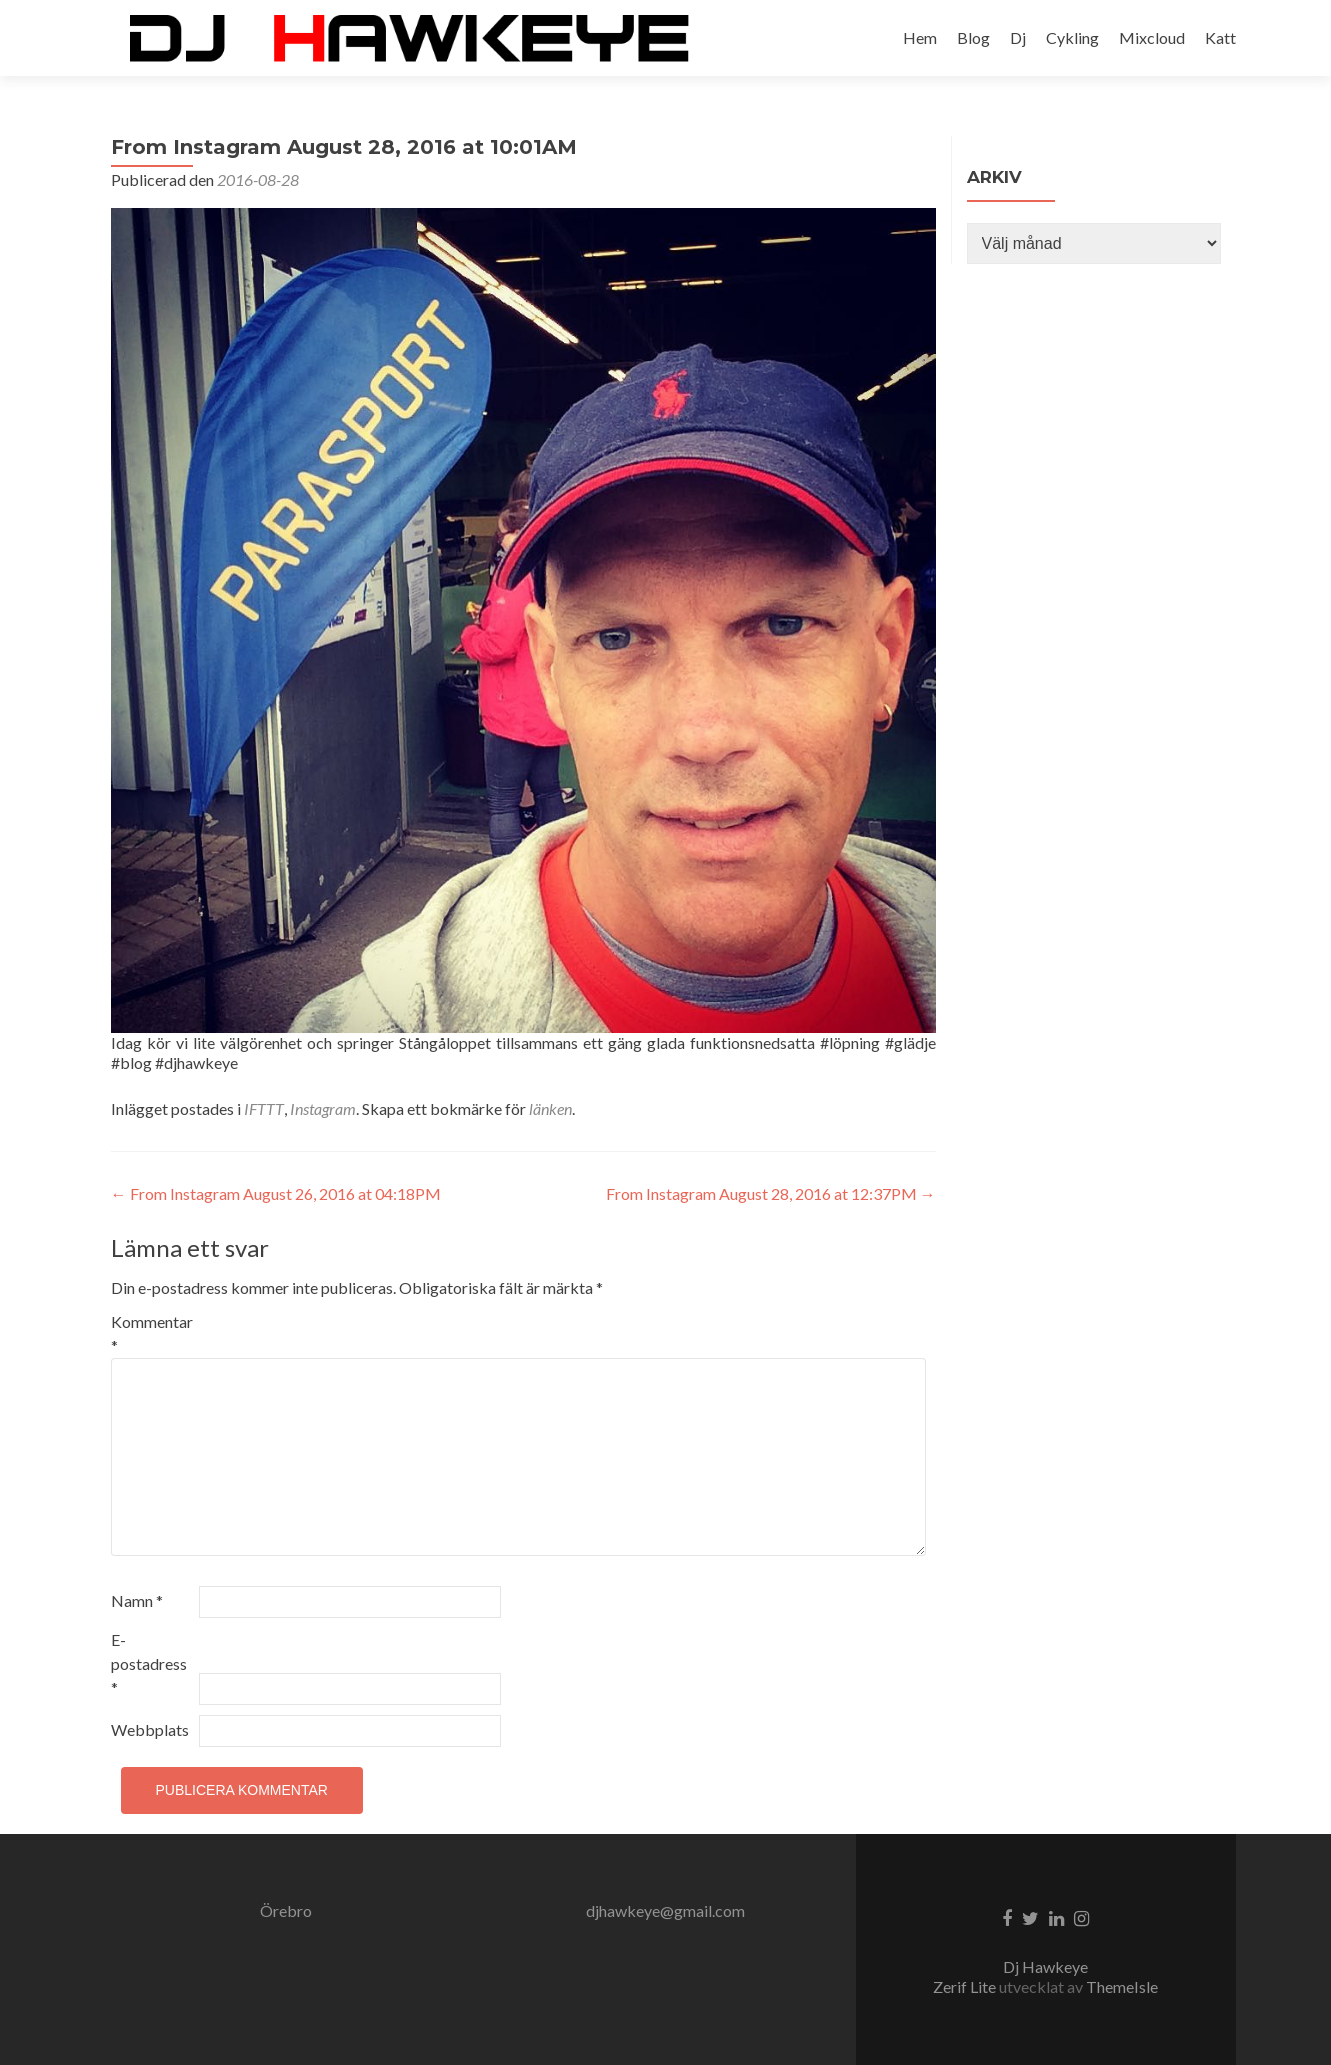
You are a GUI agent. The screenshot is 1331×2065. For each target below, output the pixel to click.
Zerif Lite (966, 1986)
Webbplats (150, 1729)
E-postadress (149, 1663)
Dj (1018, 37)
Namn (137, 1600)
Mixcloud (1152, 37)
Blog (973, 37)
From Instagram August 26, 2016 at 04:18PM (276, 1193)
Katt (1220, 37)
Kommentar (152, 1333)
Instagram (323, 1108)
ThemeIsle (1122, 1986)
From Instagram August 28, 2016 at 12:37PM (771, 1193)
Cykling (1072, 37)
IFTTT (264, 1108)
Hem (920, 37)
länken (550, 1108)
